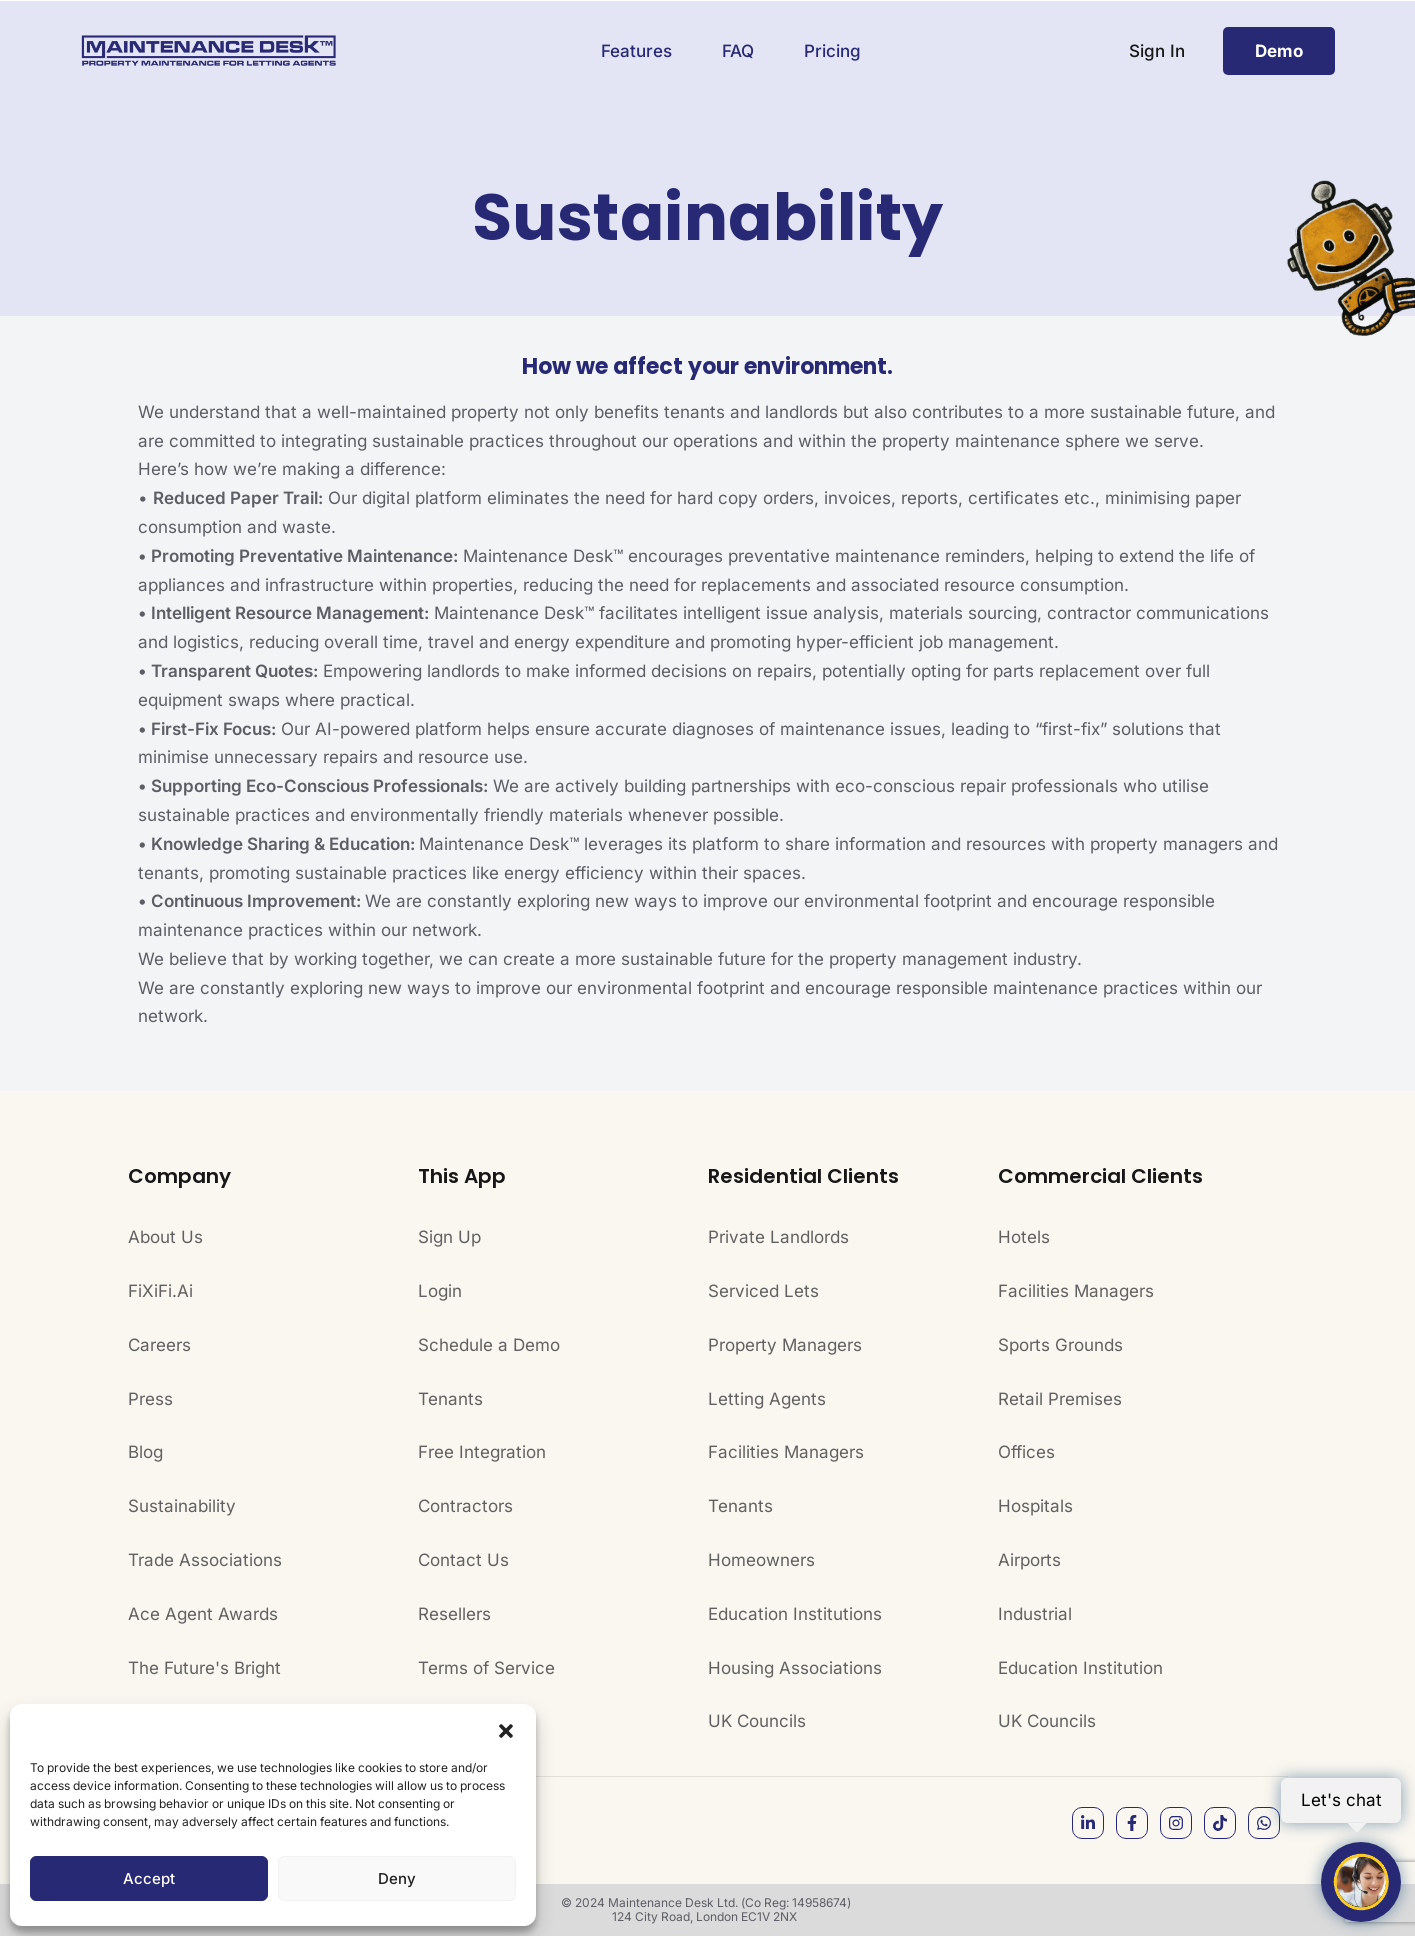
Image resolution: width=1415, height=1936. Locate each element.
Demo (1279, 51)
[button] (506, 1729)
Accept (149, 1878)
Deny (397, 1878)
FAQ (738, 51)
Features (636, 51)
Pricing (832, 51)
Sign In (1157, 51)
